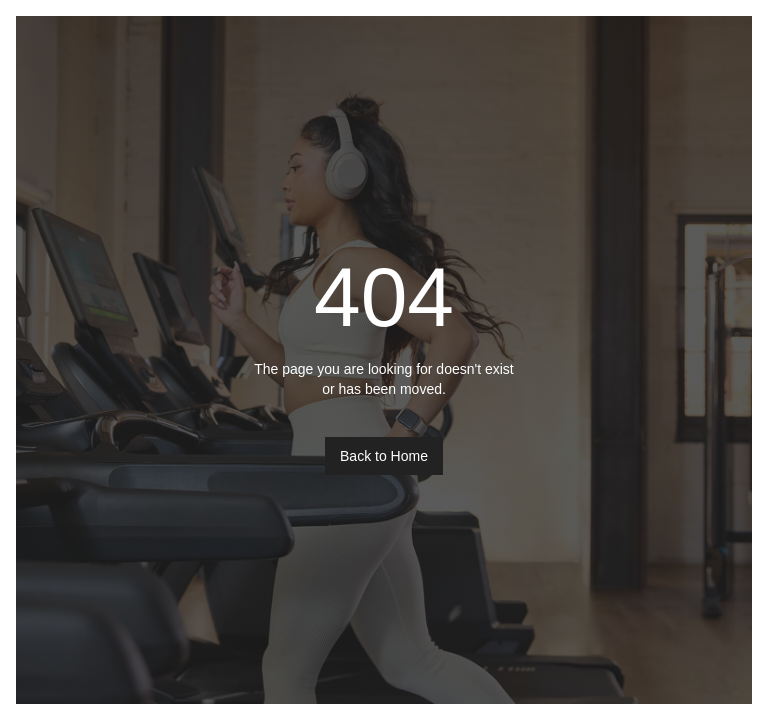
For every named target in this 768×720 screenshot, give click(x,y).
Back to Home (384, 456)
